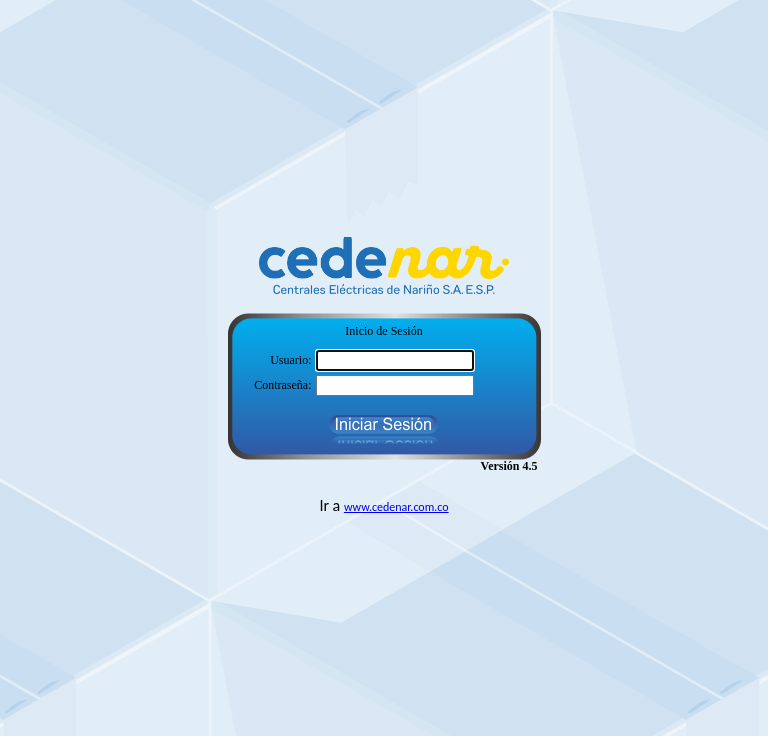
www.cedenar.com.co (396, 507)
